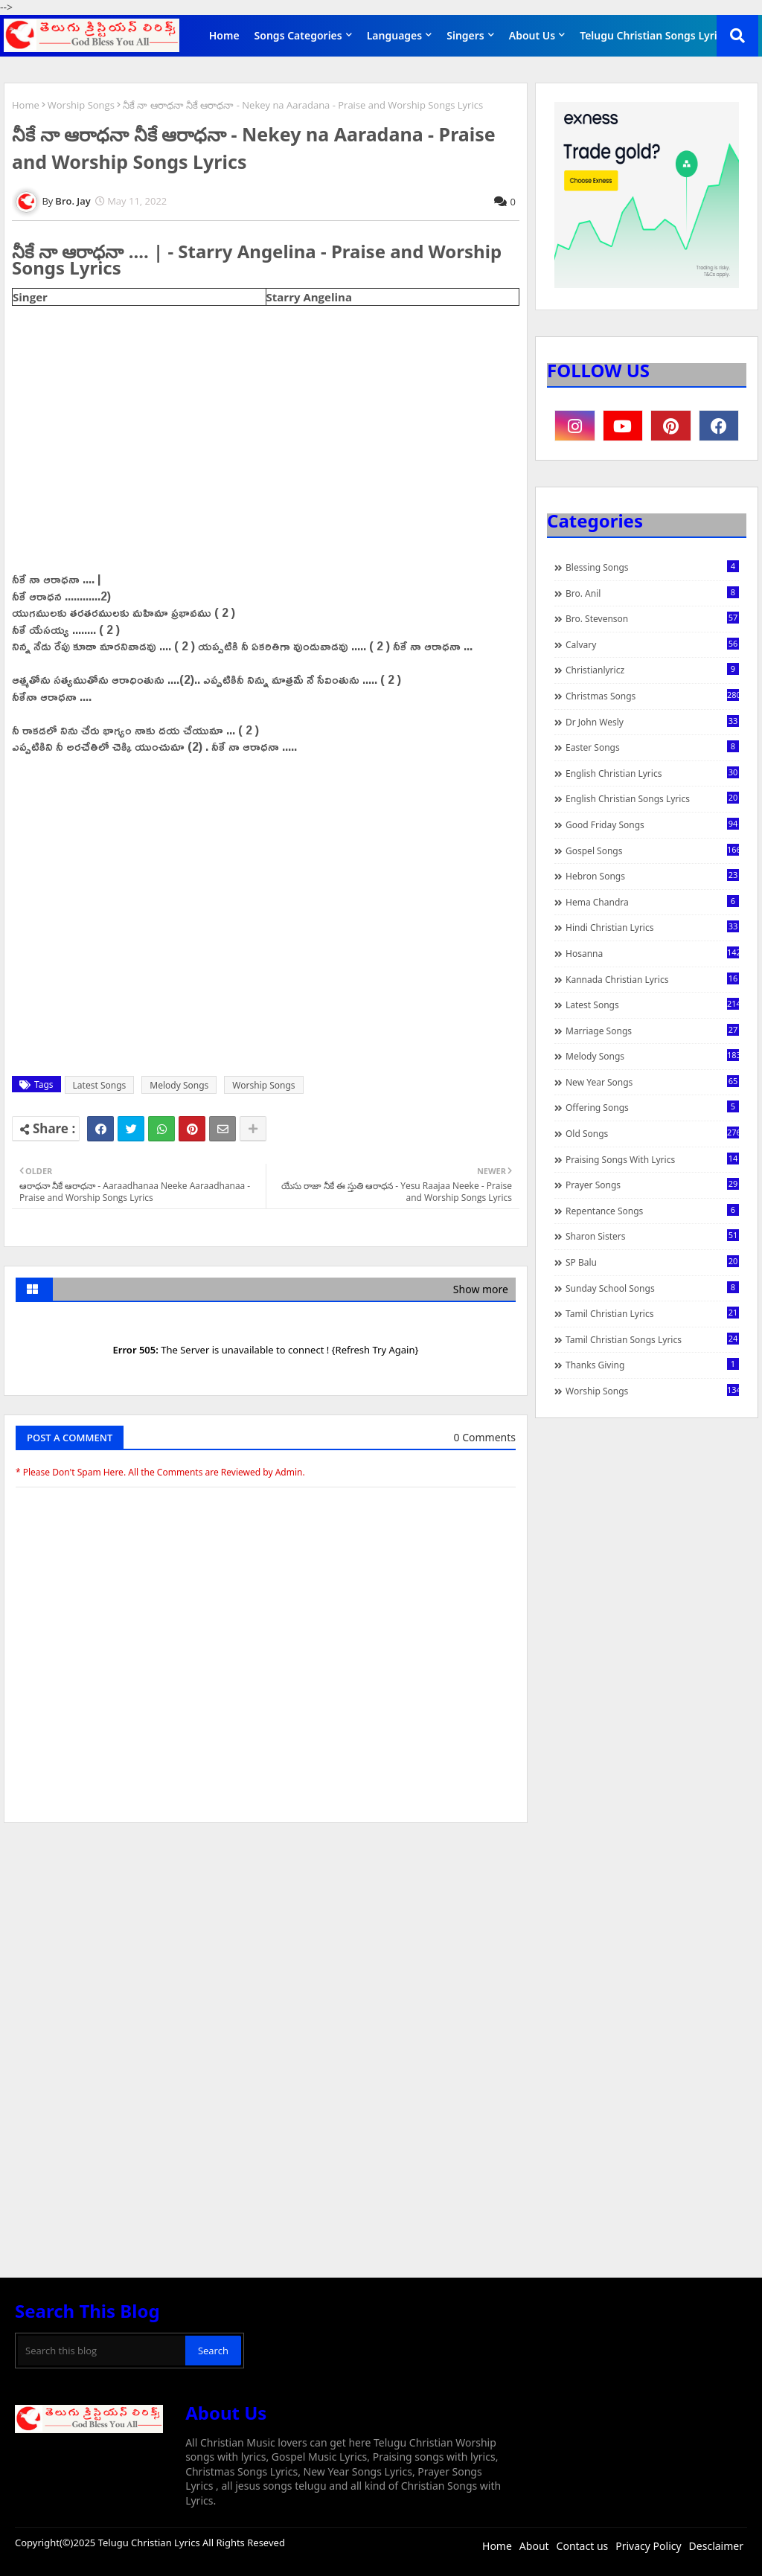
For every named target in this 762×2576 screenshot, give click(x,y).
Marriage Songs (652, 1030)
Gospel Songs (652, 850)
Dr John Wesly (652, 721)
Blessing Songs (652, 567)
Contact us (583, 2546)
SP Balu (652, 1262)
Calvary (652, 644)
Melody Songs (179, 1085)
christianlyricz (652, 669)
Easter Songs (652, 747)
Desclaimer (716, 2546)
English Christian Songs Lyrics (652, 798)
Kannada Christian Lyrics (652, 979)
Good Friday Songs (652, 824)
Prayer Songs (652, 1184)
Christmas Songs (652, 695)
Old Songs (652, 1133)
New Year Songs (652, 1082)
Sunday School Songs (652, 1288)
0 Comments (485, 1437)
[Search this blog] (101, 2350)
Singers (465, 35)
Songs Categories (298, 35)
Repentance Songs (652, 1210)
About (534, 2546)
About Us (532, 35)
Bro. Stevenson (652, 618)
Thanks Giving (652, 1364)
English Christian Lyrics (652, 773)
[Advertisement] (266, 1946)
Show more (480, 1289)
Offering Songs (652, 1107)
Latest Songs (100, 1085)
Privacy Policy (648, 2546)
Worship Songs (81, 105)
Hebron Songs (652, 875)
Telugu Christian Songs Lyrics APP (665, 35)
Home (224, 35)
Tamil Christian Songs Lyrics (652, 1339)
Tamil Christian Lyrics (652, 1313)
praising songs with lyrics (652, 1159)
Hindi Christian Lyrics (652, 927)
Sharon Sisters (652, 1236)
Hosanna (652, 953)
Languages (395, 35)
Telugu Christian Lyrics (150, 2542)
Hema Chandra (652, 902)
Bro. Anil (652, 593)
